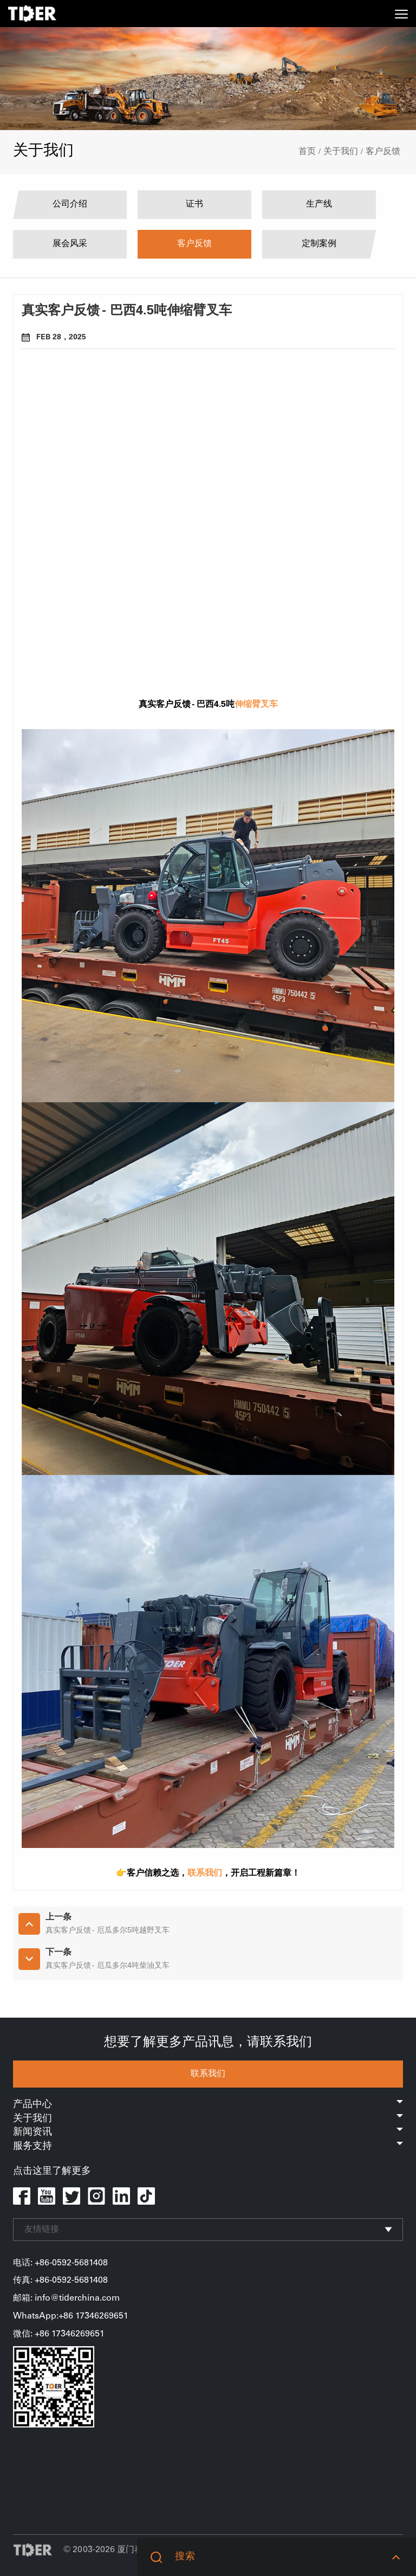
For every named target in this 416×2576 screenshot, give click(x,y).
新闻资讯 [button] (208, 2132)
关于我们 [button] (208, 2119)
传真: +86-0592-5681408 (60, 2280)
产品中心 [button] (208, 2105)
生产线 (319, 204)
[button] (396, 2557)
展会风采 (70, 244)
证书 (194, 204)
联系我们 (208, 2074)
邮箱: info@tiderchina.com (66, 2298)
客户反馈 (383, 151)
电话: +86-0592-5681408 (60, 2263)
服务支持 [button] (208, 2147)
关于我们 (340, 151)
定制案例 (319, 244)
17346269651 (78, 2334)
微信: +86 (32, 2334)
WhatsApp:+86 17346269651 (70, 2316)
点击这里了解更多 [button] (52, 2171)
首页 (307, 151)
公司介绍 (70, 204)
